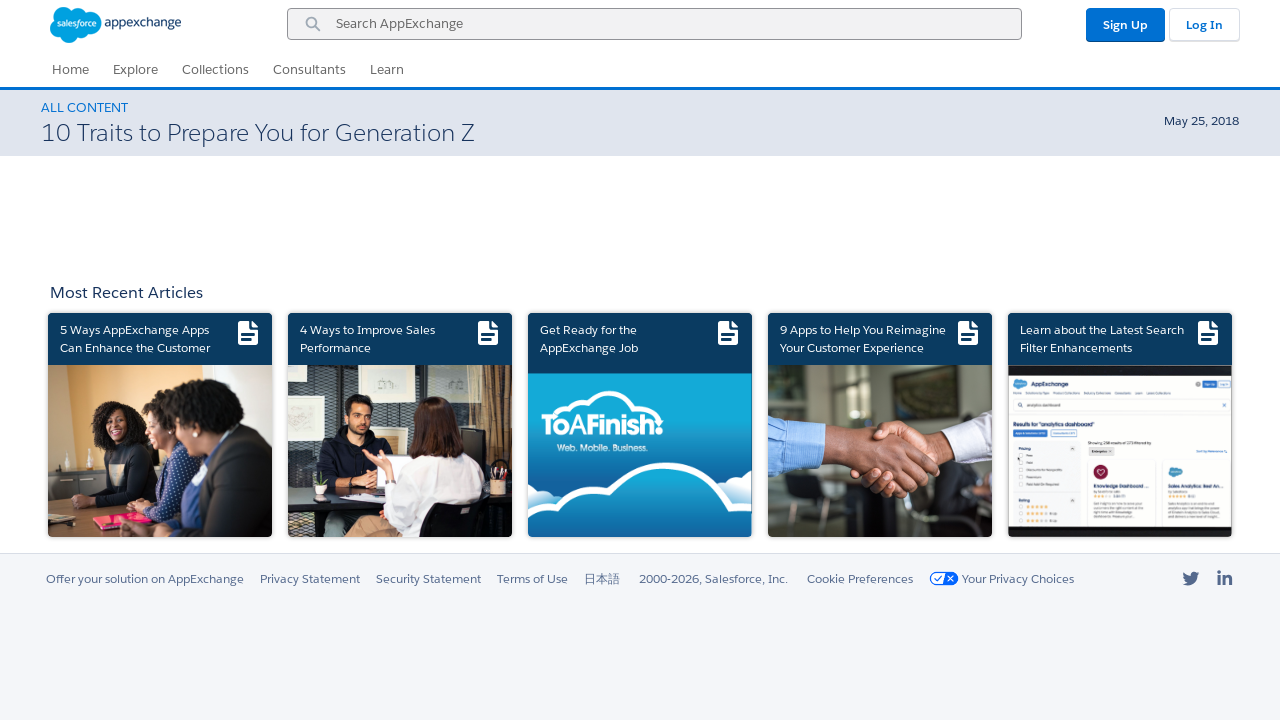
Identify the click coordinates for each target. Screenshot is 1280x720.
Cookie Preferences (860, 578)
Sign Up (1125, 24)
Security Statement (428, 578)
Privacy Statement (310, 578)
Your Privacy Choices (1001, 578)
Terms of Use (532, 578)
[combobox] (654, 24)
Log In (1204, 24)
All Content (84, 107)
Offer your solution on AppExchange (145, 578)
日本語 (602, 578)
